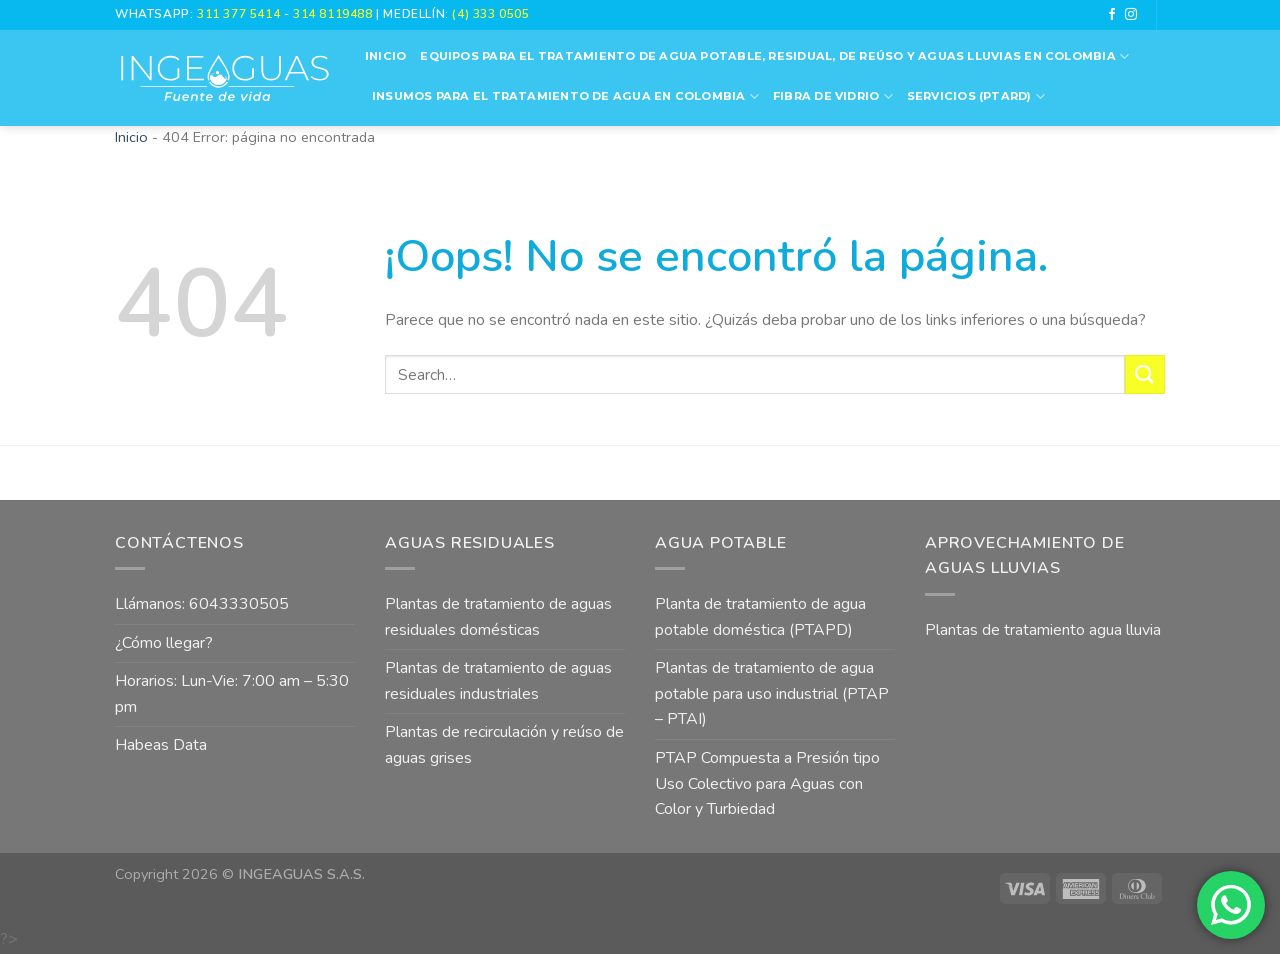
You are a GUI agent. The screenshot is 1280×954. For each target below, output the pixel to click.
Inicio (385, 56)
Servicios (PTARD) (976, 96)
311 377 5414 (240, 14)
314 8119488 (332, 14)
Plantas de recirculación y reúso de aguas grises (504, 745)
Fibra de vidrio (833, 96)
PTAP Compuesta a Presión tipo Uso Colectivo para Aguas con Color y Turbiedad (767, 783)
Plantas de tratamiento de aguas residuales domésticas (498, 617)
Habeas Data (161, 745)
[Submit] (1145, 374)
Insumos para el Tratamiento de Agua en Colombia (565, 96)
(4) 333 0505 (490, 14)
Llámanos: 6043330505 (202, 604)
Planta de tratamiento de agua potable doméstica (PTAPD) (760, 617)
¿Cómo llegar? (164, 643)
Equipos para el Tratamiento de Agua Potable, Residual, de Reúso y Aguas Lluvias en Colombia (774, 56)
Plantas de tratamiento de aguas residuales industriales (498, 681)
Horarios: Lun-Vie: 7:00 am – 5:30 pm (232, 694)
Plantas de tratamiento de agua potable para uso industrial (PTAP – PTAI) (772, 693)
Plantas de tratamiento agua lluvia (1043, 630)
